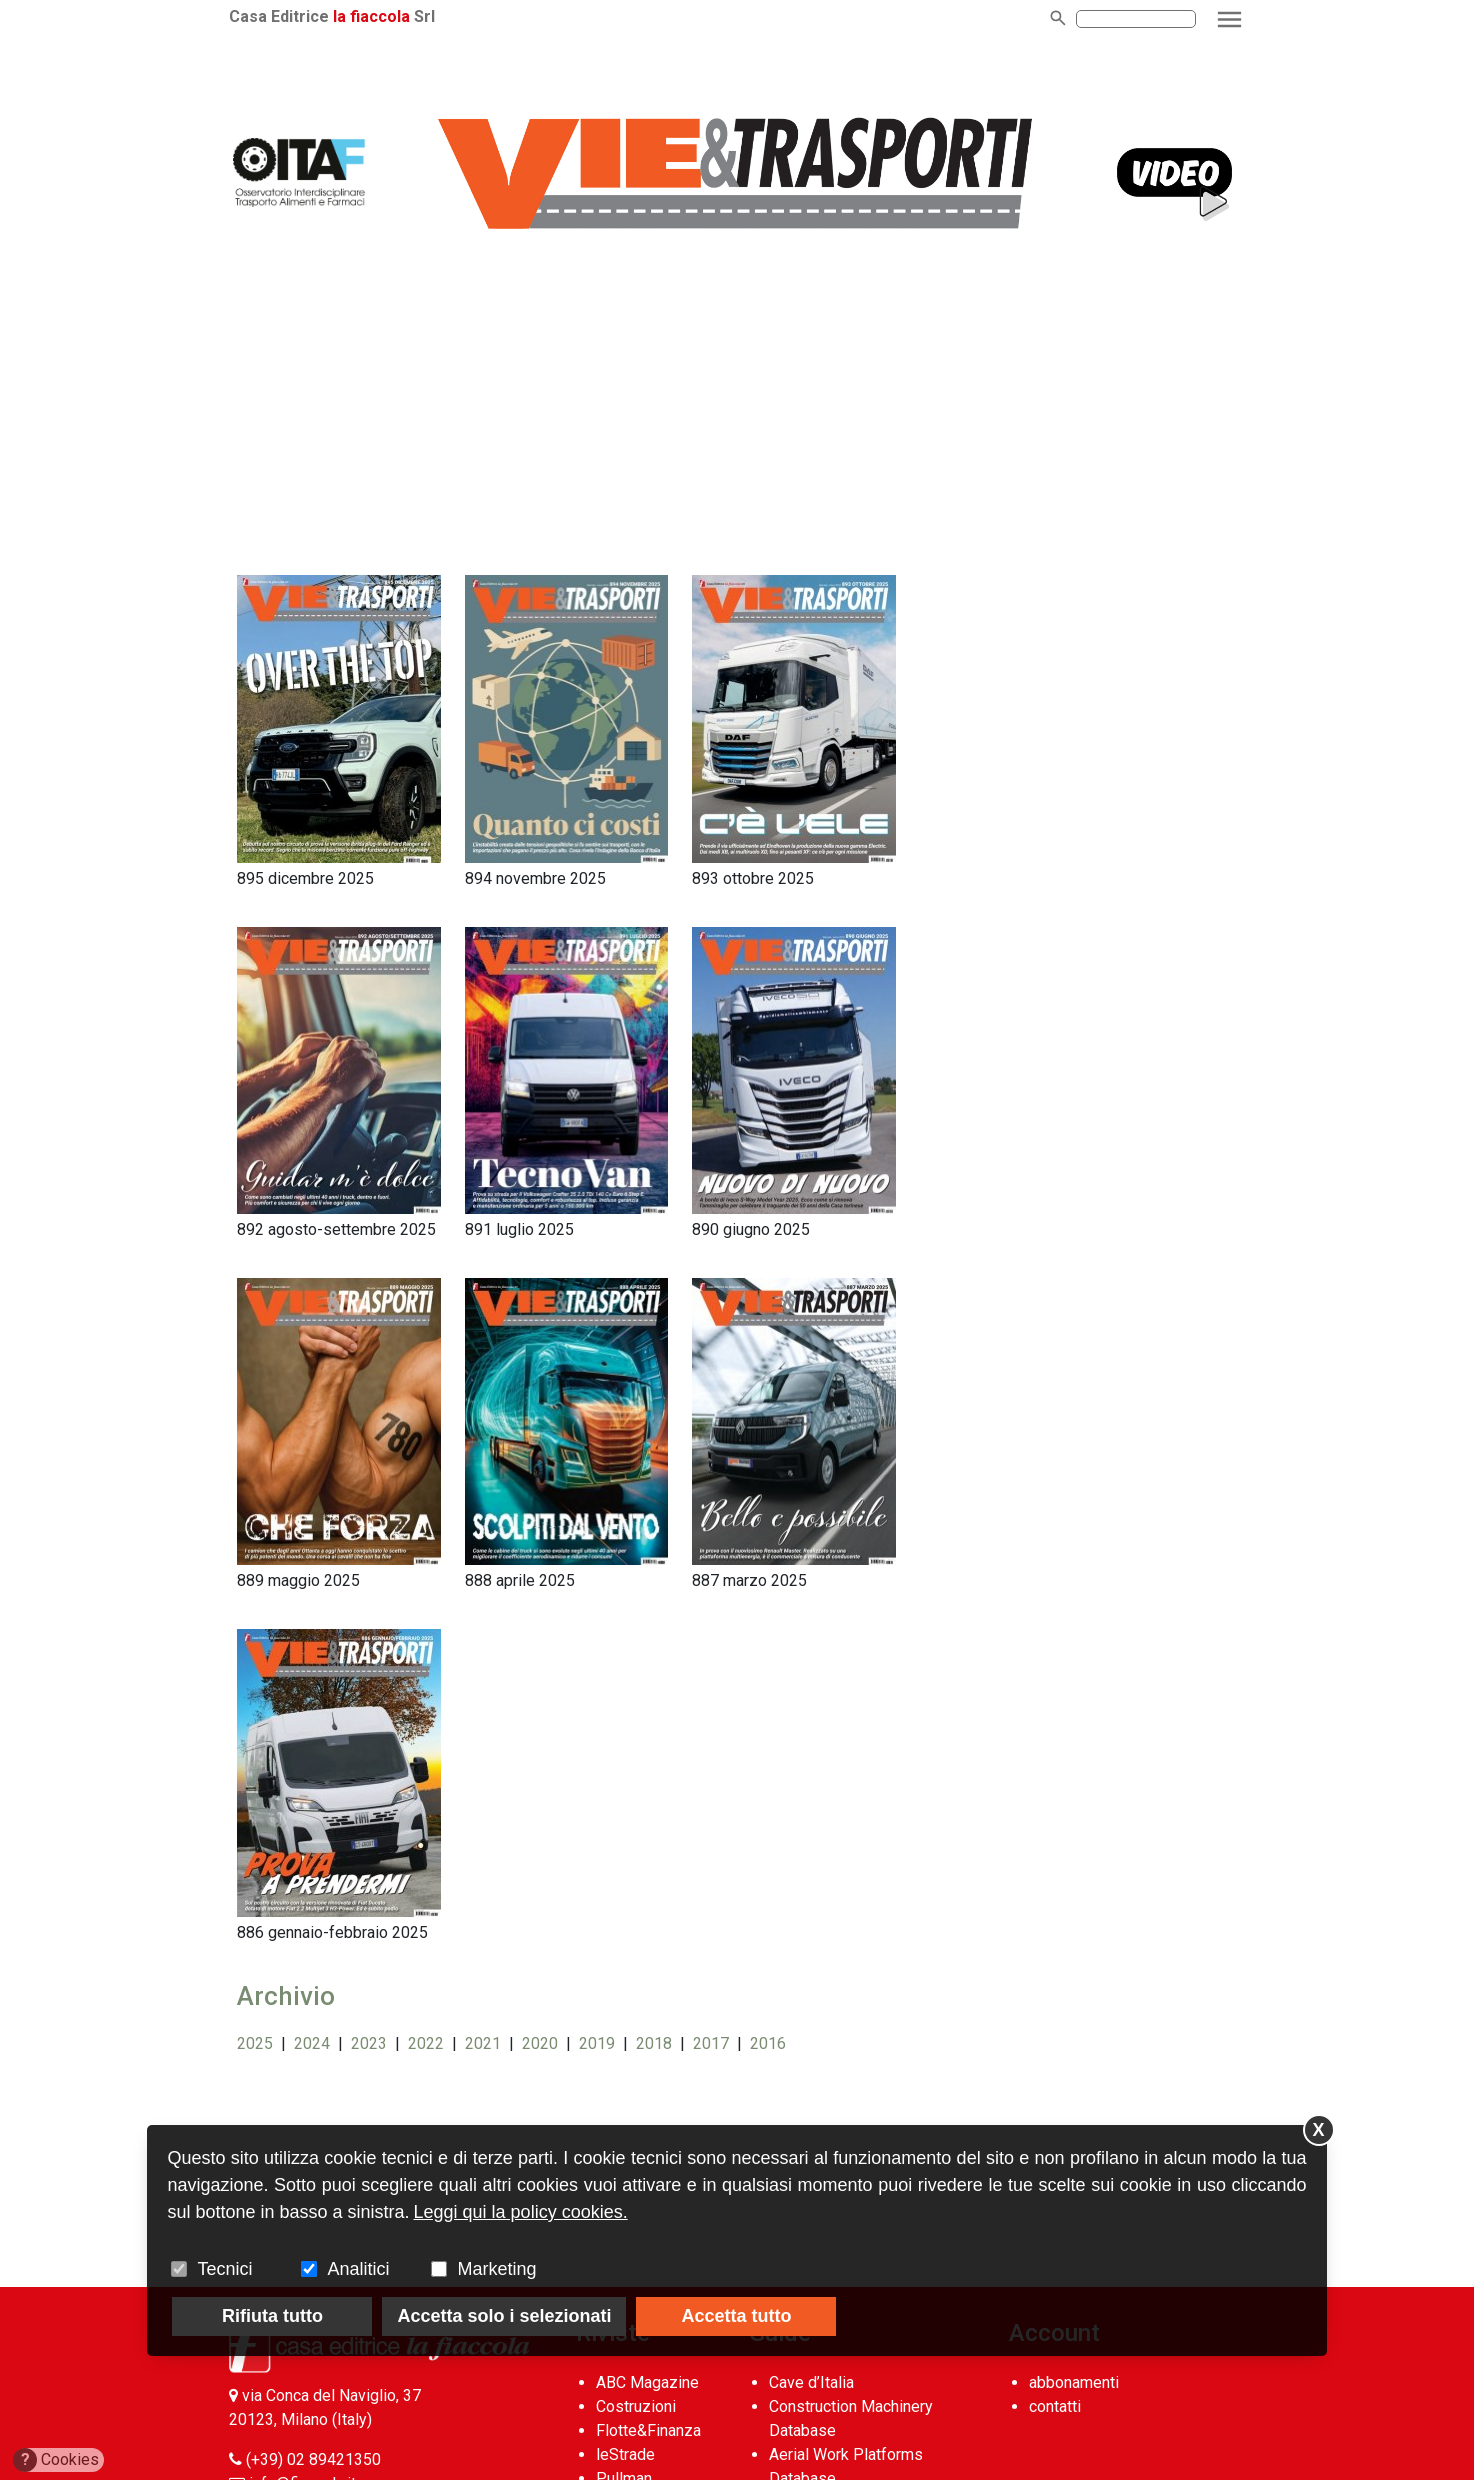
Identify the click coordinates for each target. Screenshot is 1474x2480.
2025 (255, 2043)
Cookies (56, 2460)
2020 (540, 2043)
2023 (369, 2043)
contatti (1055, 2406)
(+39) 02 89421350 (313, 2459)
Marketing (496, 2269)
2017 (711, 2043)
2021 (483, 2043)
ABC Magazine (647, 2382)
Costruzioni (636, 2406)
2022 (426, 2043)
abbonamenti (1074, 2382)
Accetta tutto (736, 2316)
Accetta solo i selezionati (504, 2316)
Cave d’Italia (811, 2382)
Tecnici (224, 2269)
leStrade (625, 2454)
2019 (597, 2043)
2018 (654, 2043)
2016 (768, 2043)
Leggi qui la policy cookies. (521, 2212)
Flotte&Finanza (648, 2430)
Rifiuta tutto (272, 2316)
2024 (312, 2043)
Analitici (358, 2269)
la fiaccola (371, 16)
